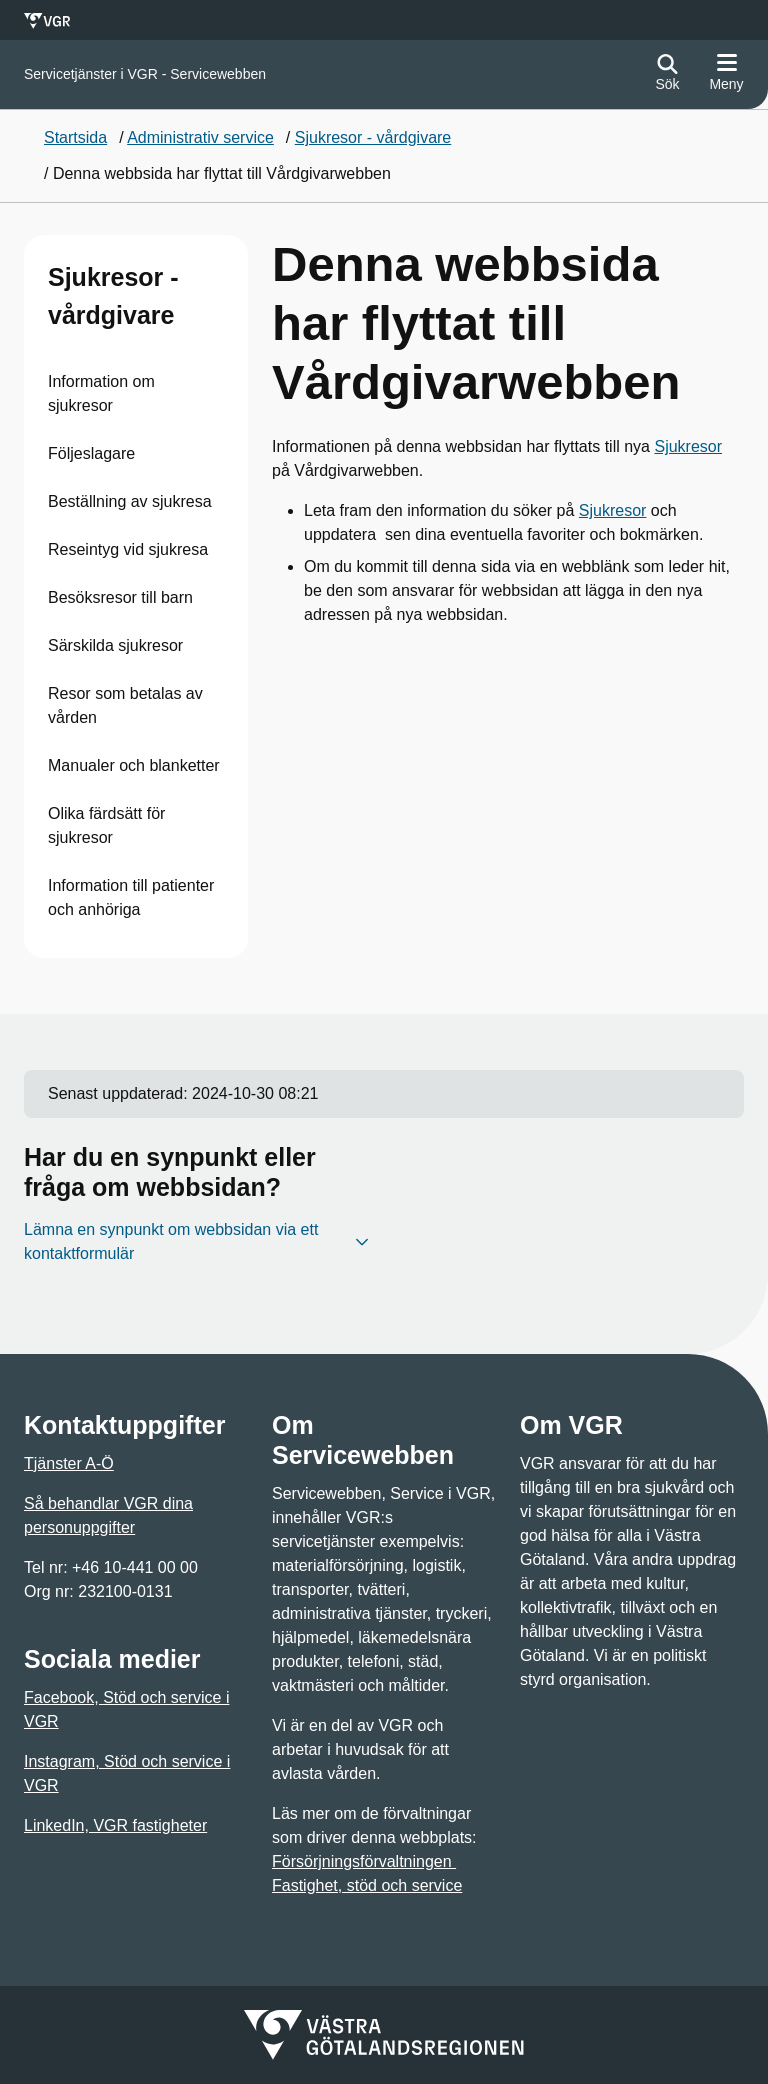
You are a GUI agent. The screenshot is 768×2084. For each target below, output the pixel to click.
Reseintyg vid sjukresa (128, 549)
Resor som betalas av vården (125, 705)
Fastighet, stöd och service (367, 1885)
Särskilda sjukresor (115, 645)
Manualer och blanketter (134, 765)
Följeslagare (91, 453)
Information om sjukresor (101, 393)
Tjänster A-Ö (69, 1463)
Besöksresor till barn (120, 597)
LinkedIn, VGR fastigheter (115, 1825)
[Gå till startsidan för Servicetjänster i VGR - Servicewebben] (145, 74)
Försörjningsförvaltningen (364, 1861)
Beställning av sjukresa (130, 501)
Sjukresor (688, 446)
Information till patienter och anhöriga (131, 897)
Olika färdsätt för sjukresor (106, 825)
